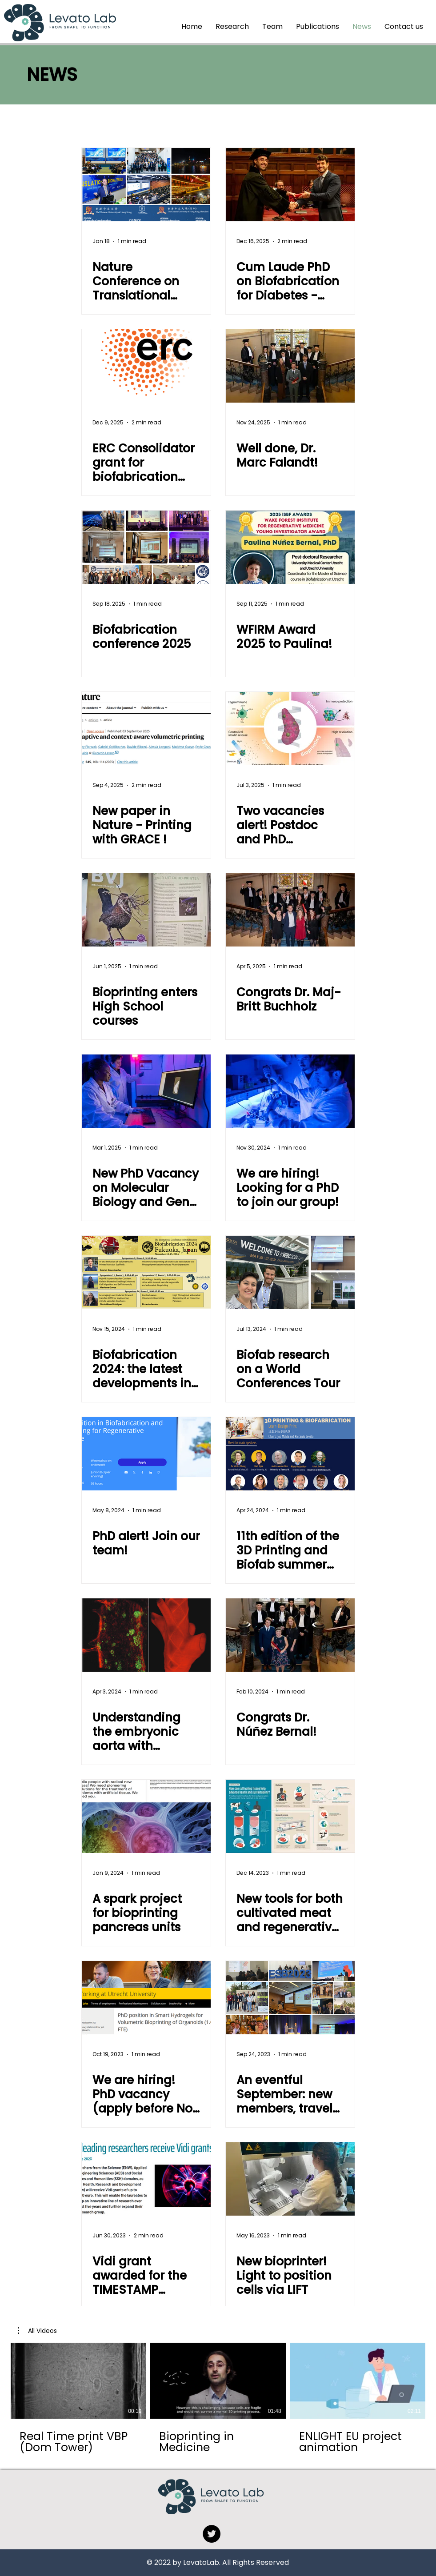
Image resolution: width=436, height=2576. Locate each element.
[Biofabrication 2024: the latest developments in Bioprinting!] (146, 1272)
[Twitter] (211, 2534)
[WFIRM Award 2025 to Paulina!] (290, 547)
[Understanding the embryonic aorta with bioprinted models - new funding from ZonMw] (146, 1635)
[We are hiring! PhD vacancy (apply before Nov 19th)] (146, 1997)
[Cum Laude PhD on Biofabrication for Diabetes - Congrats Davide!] (290, 184)
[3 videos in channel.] (218, 2398)
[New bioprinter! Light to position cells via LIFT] (290, 2179)
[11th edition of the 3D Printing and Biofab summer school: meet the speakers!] (290, 1453)
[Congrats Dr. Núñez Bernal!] (290, 1635)
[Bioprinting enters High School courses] (146, 910)
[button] (37, 2330)
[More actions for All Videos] (37, 2330)
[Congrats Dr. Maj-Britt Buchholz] (290, 910)
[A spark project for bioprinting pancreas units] (146, 1816)
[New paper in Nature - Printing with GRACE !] (146, 728)
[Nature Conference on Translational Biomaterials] (146, 184)
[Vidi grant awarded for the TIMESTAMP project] (146, 2179)
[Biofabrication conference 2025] (146, 547)
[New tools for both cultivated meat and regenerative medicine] (290, 1816)
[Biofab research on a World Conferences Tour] (290, 1272)
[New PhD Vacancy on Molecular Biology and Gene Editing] (146, 1091)
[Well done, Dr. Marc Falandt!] (290, 366)
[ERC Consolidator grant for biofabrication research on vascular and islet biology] (146, 366)
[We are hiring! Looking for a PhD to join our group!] (290, 1091)
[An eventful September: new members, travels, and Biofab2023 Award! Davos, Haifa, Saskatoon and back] (290, 1997)
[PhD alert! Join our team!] (146, 1453)
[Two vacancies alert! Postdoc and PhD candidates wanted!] (290, 728)
